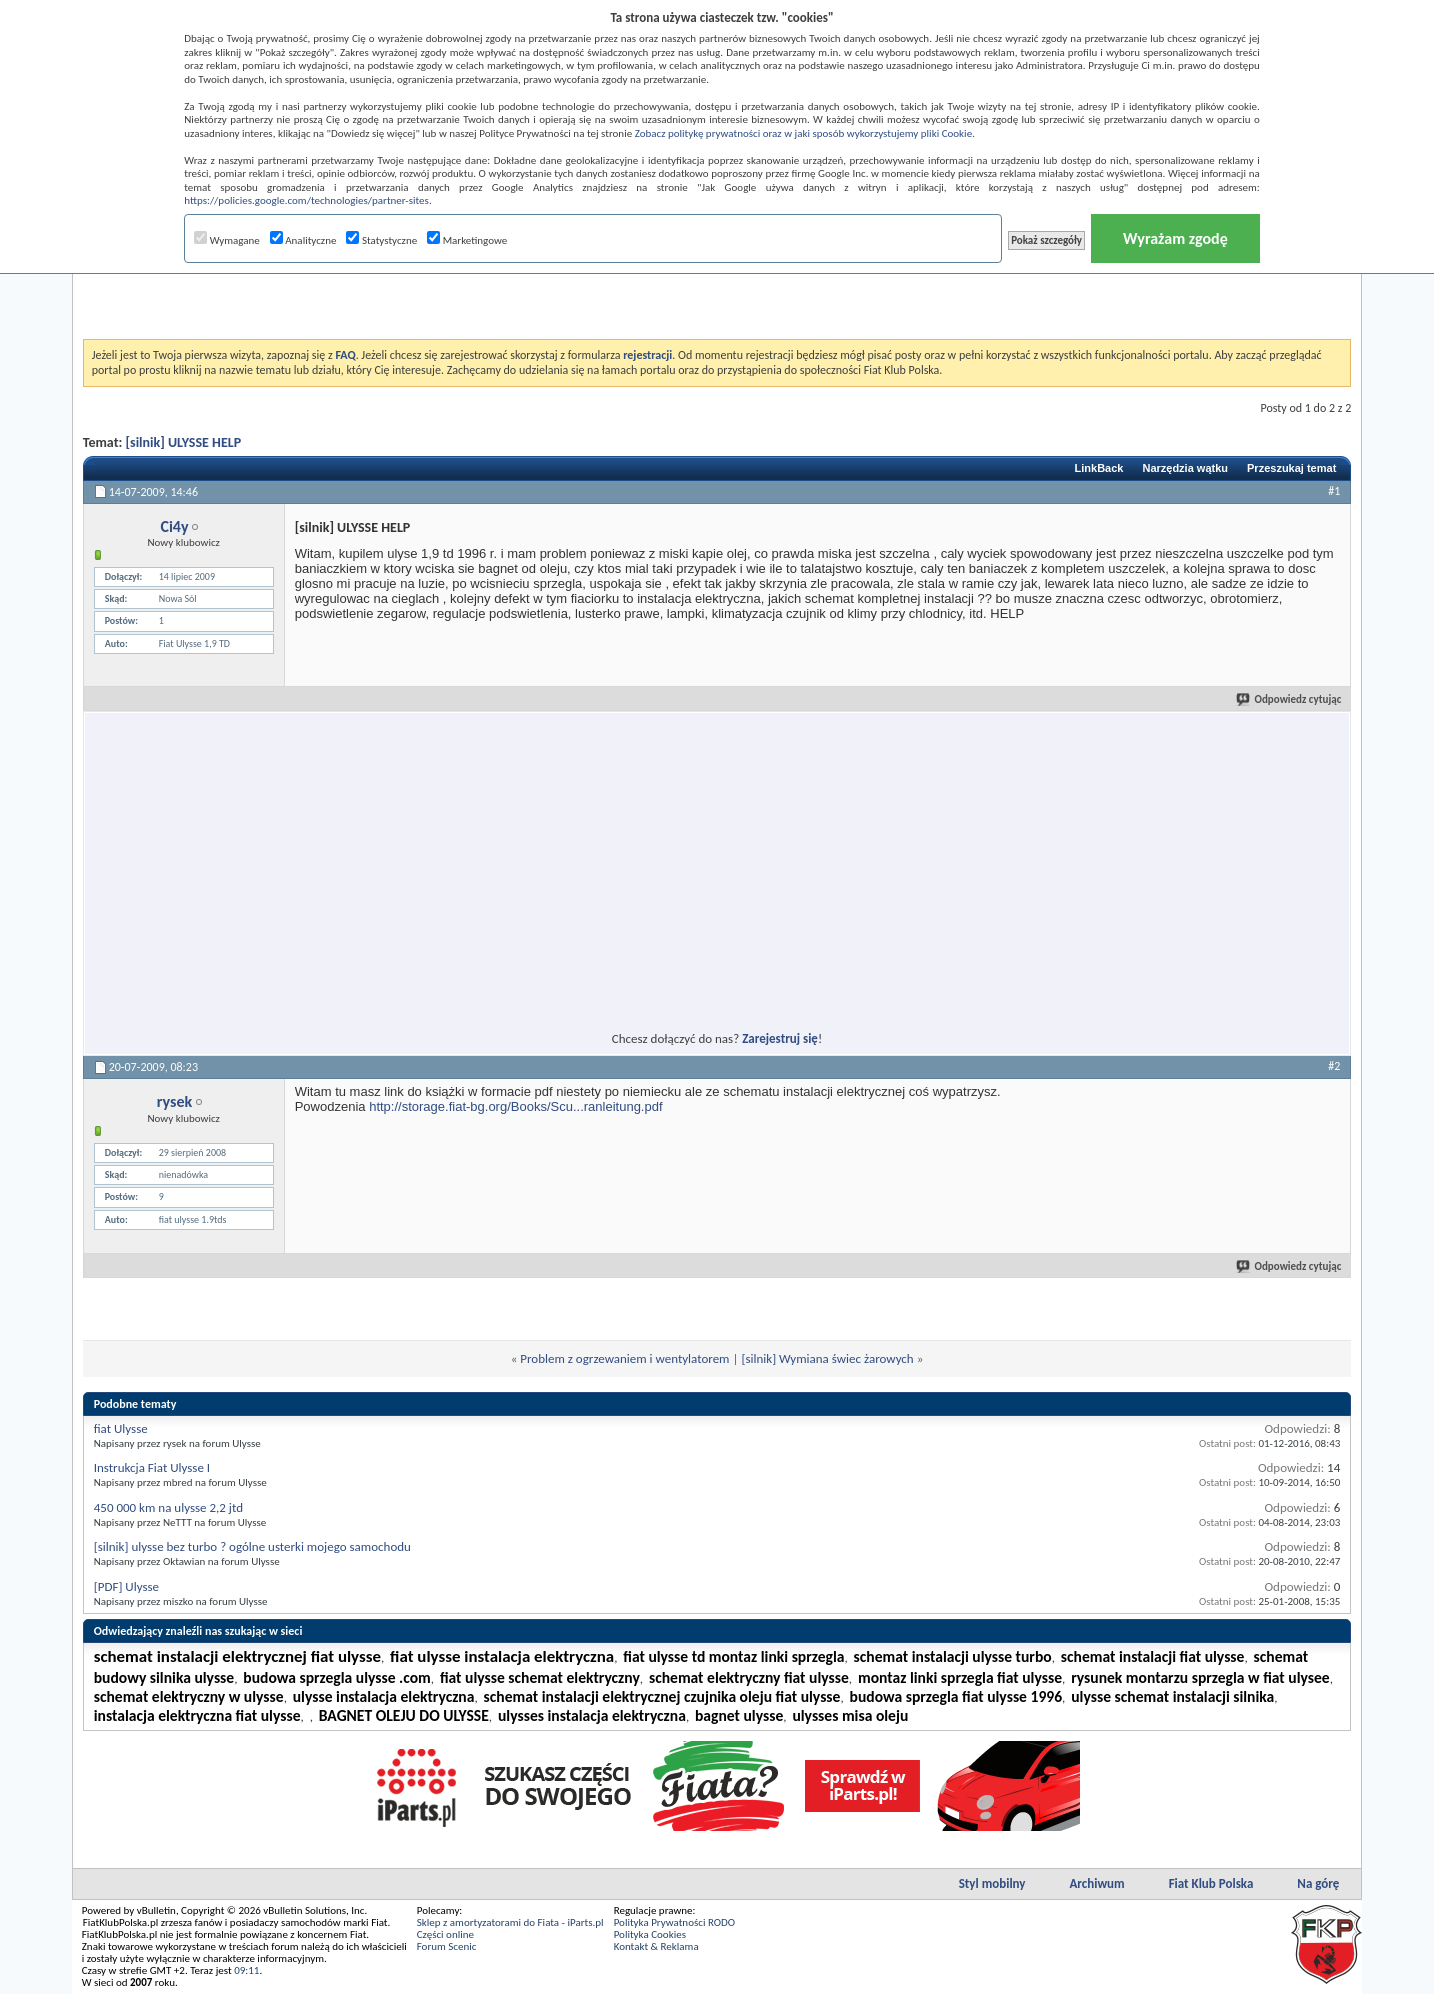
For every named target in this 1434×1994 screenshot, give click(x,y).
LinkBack (1099, 468)
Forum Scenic (447, 1946)
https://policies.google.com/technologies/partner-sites (306, 200)
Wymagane (227, 240)
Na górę (1318, 1883)
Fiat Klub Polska (1211, 1883)
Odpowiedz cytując (1290, 699)
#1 (1334, 491)
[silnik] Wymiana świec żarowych (827, 1358)
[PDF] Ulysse (126, 1586)
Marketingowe (467, 240)
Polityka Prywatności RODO (674, 1922)
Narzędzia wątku (1185, 468)
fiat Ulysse (121, 1428)
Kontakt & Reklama (656, 1946)
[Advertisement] (717, 289)
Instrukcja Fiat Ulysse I (152, 1467)
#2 (1334, 1066)
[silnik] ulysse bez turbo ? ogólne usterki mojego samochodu (252, 1546)
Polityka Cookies (650, 1934)
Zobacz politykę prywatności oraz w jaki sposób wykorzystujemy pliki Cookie (803, 133)
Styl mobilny (992, 1883)
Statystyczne (381, 240)
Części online (445, 1934)
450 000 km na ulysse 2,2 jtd (168, 1507)
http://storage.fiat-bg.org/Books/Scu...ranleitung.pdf (515, 1106)
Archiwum (1096, 1883)
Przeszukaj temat (1291, 468)
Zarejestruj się (780, 1038)
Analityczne (303, 240)
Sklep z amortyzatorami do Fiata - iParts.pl (510, 1922)
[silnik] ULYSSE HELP (184, 442)
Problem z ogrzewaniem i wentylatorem (624, 1358)
